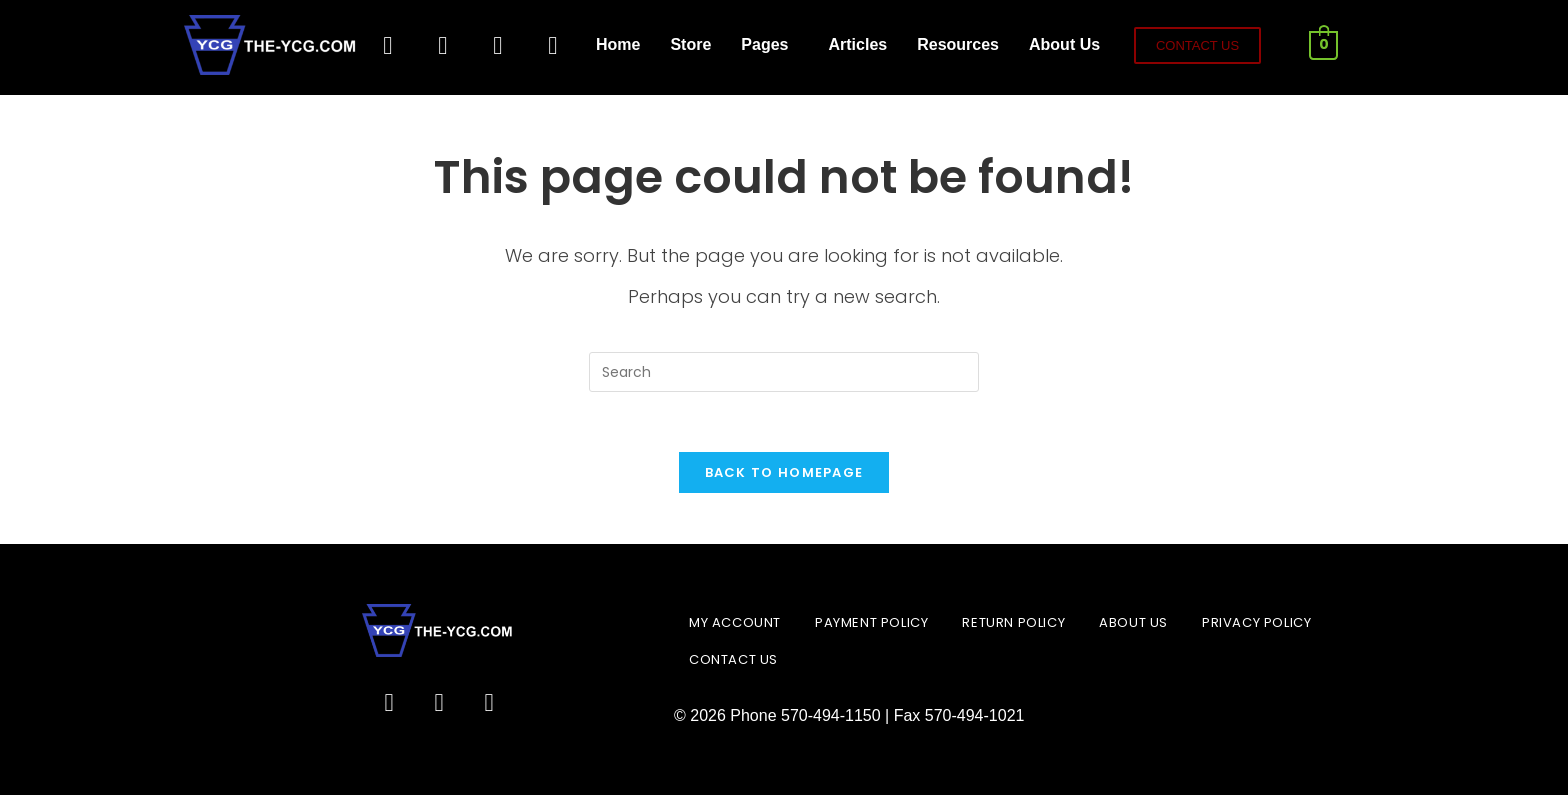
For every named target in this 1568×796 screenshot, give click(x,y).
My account (735, 623)
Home (618, 44)
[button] (769, 45)
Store (690, 44)
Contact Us (733, 660)
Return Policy (1013, 623)
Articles (857, 44)
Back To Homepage (784, 473)
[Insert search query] (784, 372)
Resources (958, 44)
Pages (764, 44)
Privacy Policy (1256, 623)
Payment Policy (871, 623)
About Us (1064, 44)
